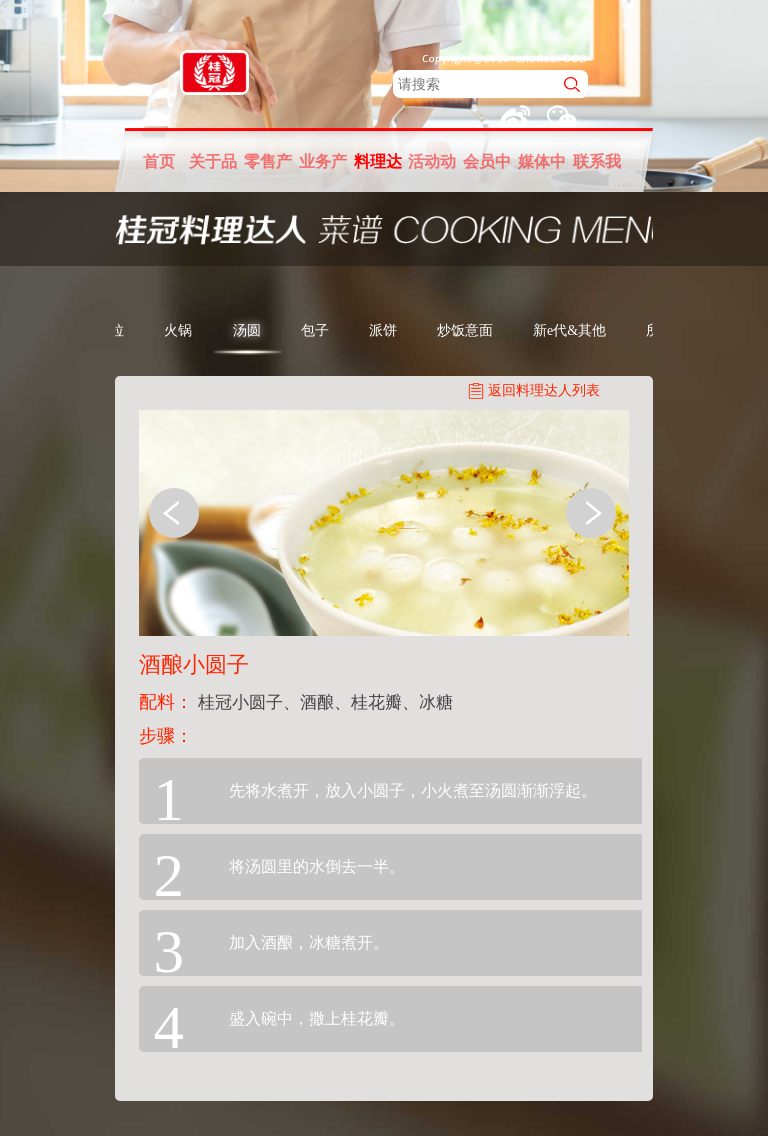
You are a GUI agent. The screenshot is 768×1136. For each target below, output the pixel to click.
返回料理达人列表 (544, 390)
